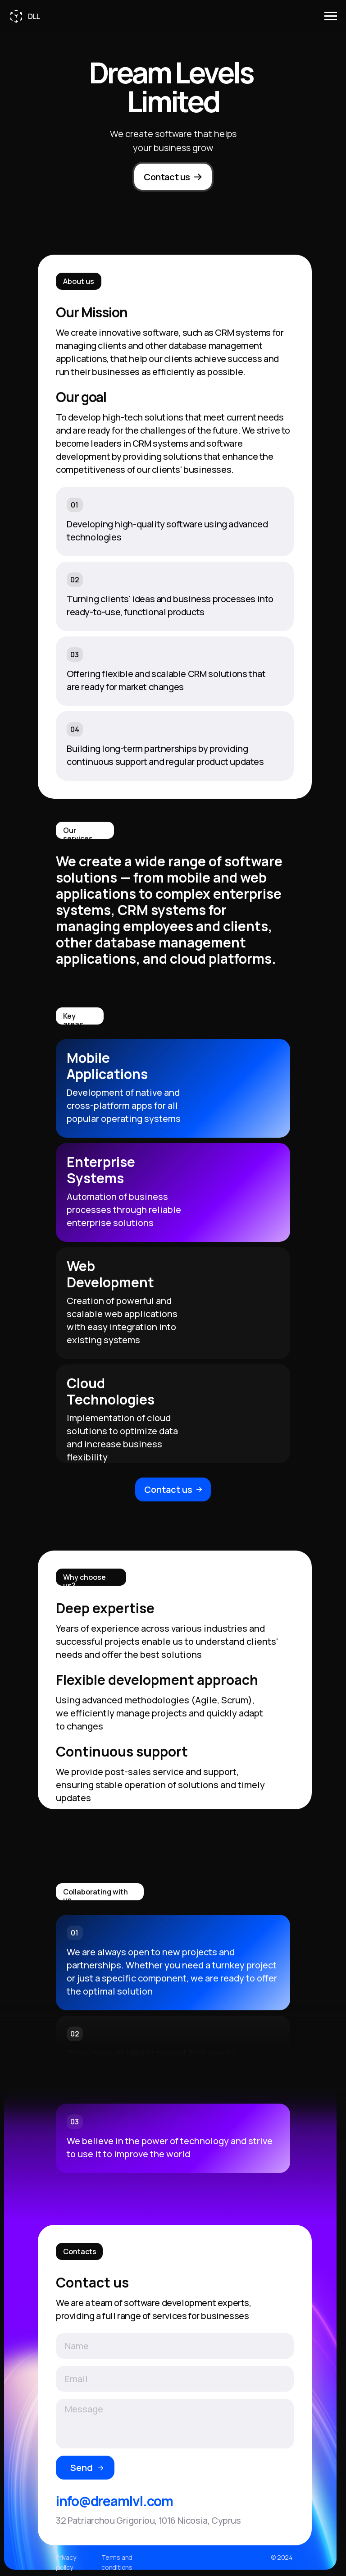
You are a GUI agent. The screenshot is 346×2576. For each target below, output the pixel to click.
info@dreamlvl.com (114, 2501)
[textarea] (175, 2423)
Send (81, 2468)
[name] (175, 2346)
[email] (175, 2379)
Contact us (167, 177)
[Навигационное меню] (330, 16)
